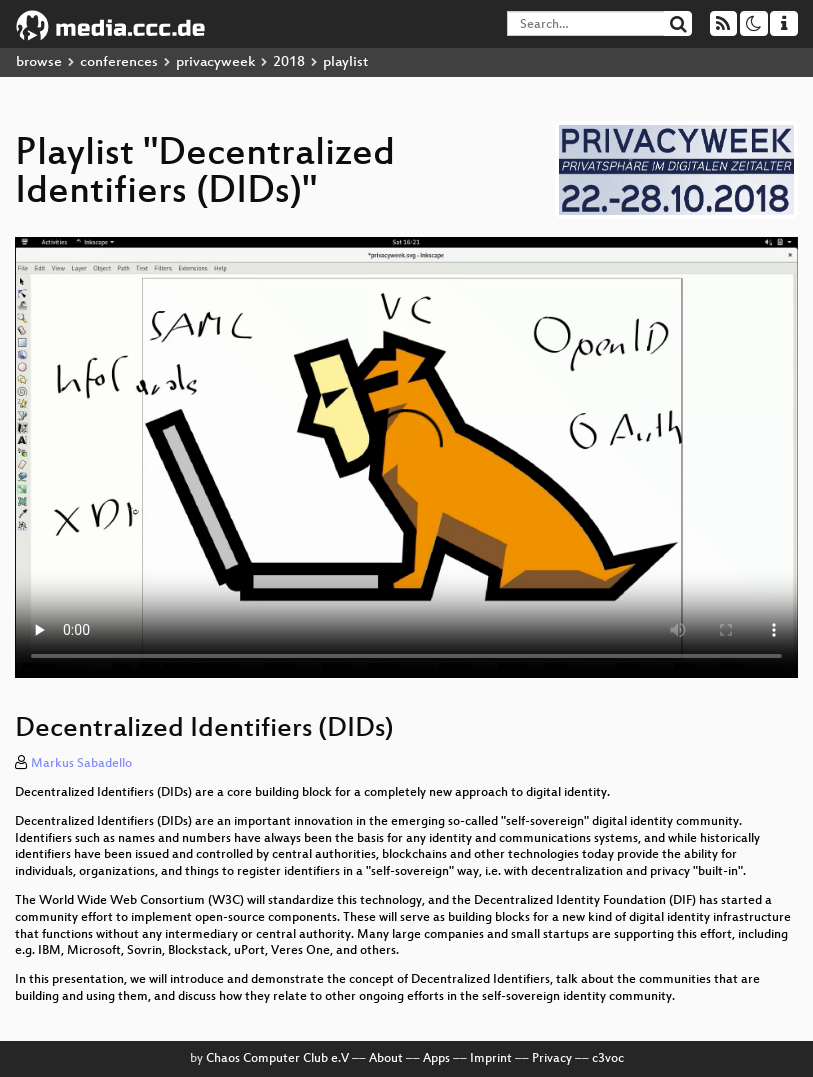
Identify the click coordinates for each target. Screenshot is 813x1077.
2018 (289, 62)
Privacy (552, 1059)
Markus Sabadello (81, 764)
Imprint (491, 1059)
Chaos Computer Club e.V (277, 1059)
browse (39, 62)
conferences (119, 62)
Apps (436, 1059)
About (386, 1059)
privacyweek (215, 62)
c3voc (608, 1059)
